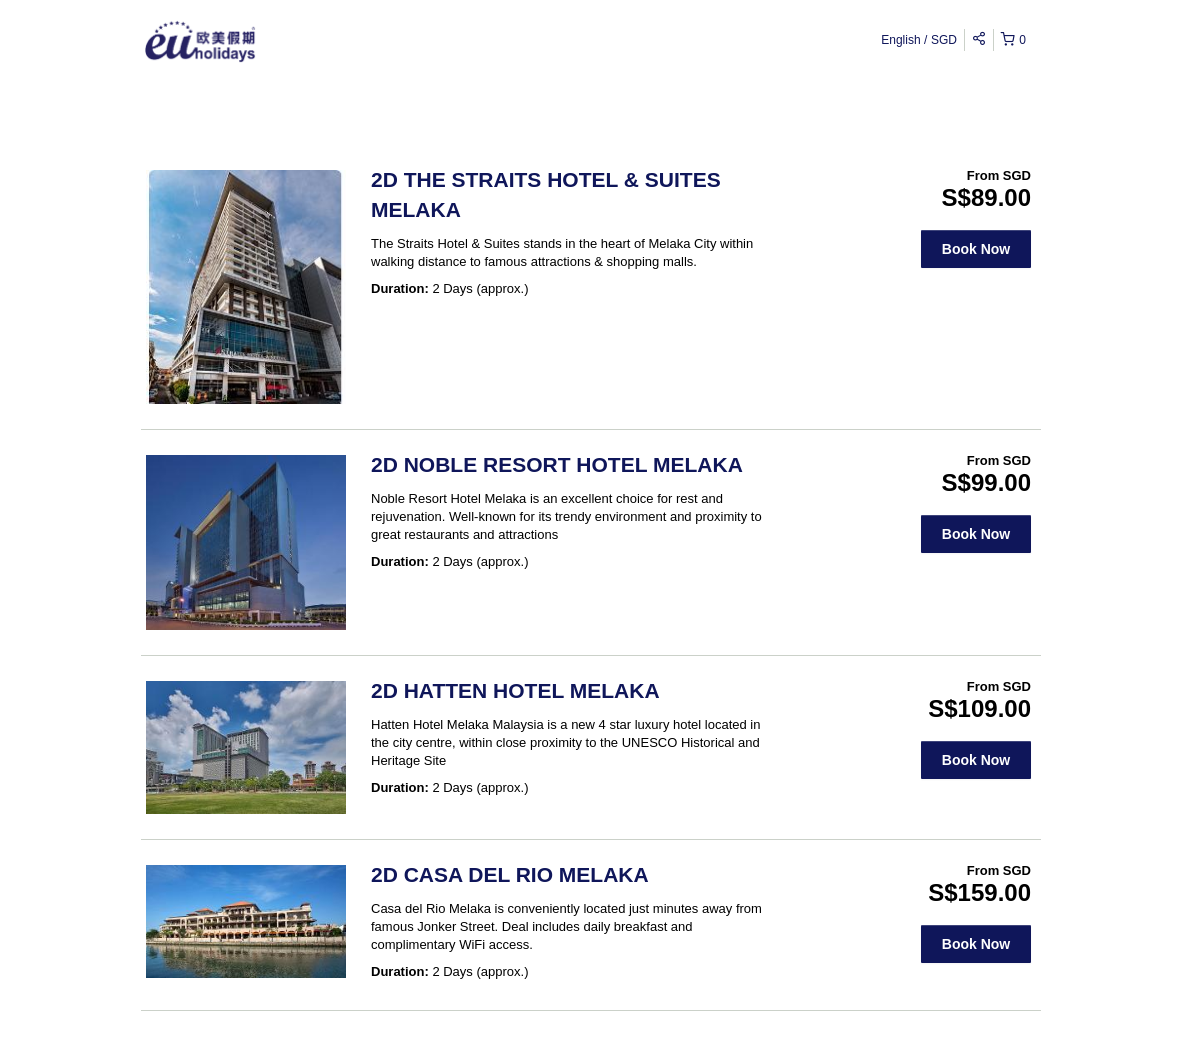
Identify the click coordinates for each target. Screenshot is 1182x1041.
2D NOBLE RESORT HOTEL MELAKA (557, 464)
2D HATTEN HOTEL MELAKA (515, 690)
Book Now (976, 249)
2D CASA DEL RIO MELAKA (510, 874)
